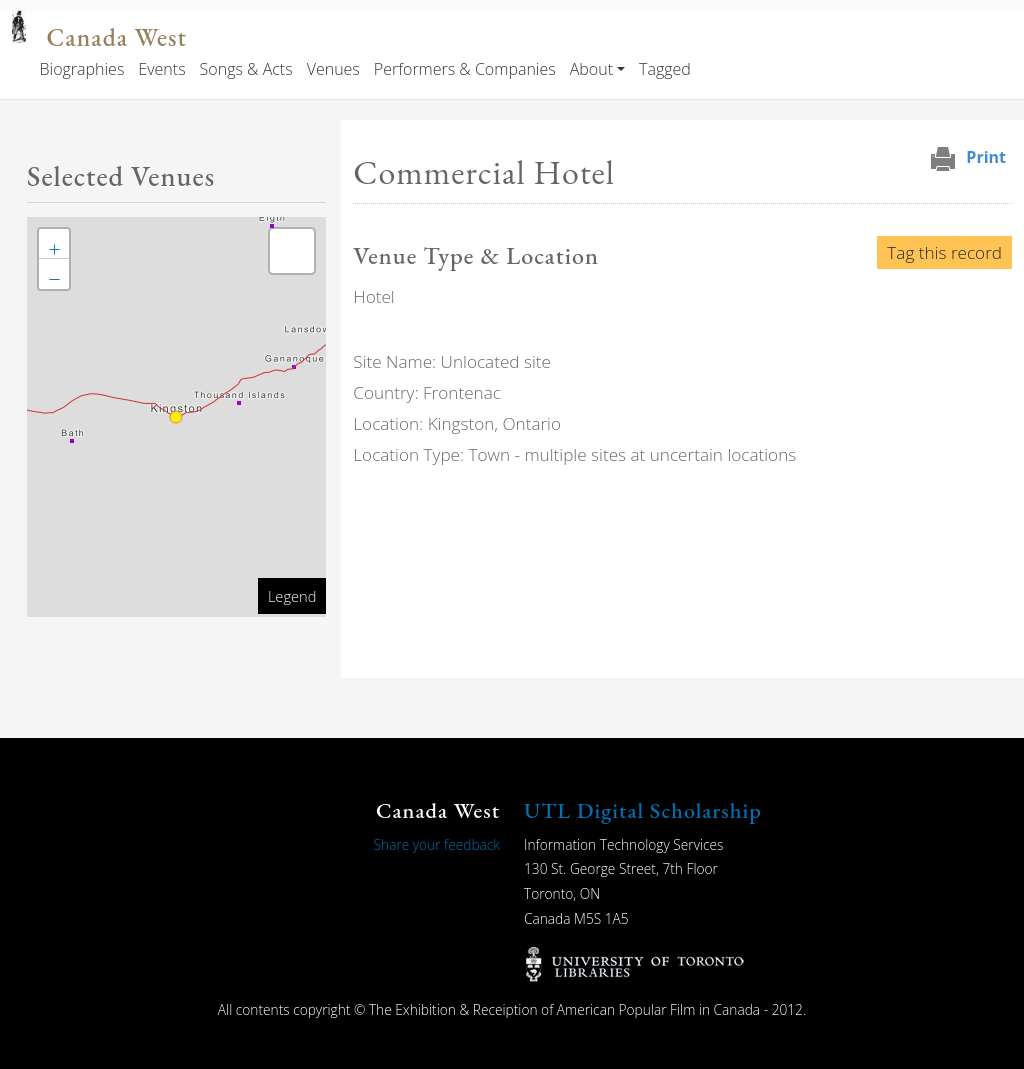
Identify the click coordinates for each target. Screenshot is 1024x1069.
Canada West (116, 37)
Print (986, 157)
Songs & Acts (246, 69)
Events (161, 69)
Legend (292, 596)
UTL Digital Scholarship (643, 810)
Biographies (81, 69)
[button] (54, 244)
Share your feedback (437, 844)
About (591, 69)
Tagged (665, 69)
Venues (333, 69)
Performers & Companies (465, 69)
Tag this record (944, 252)
